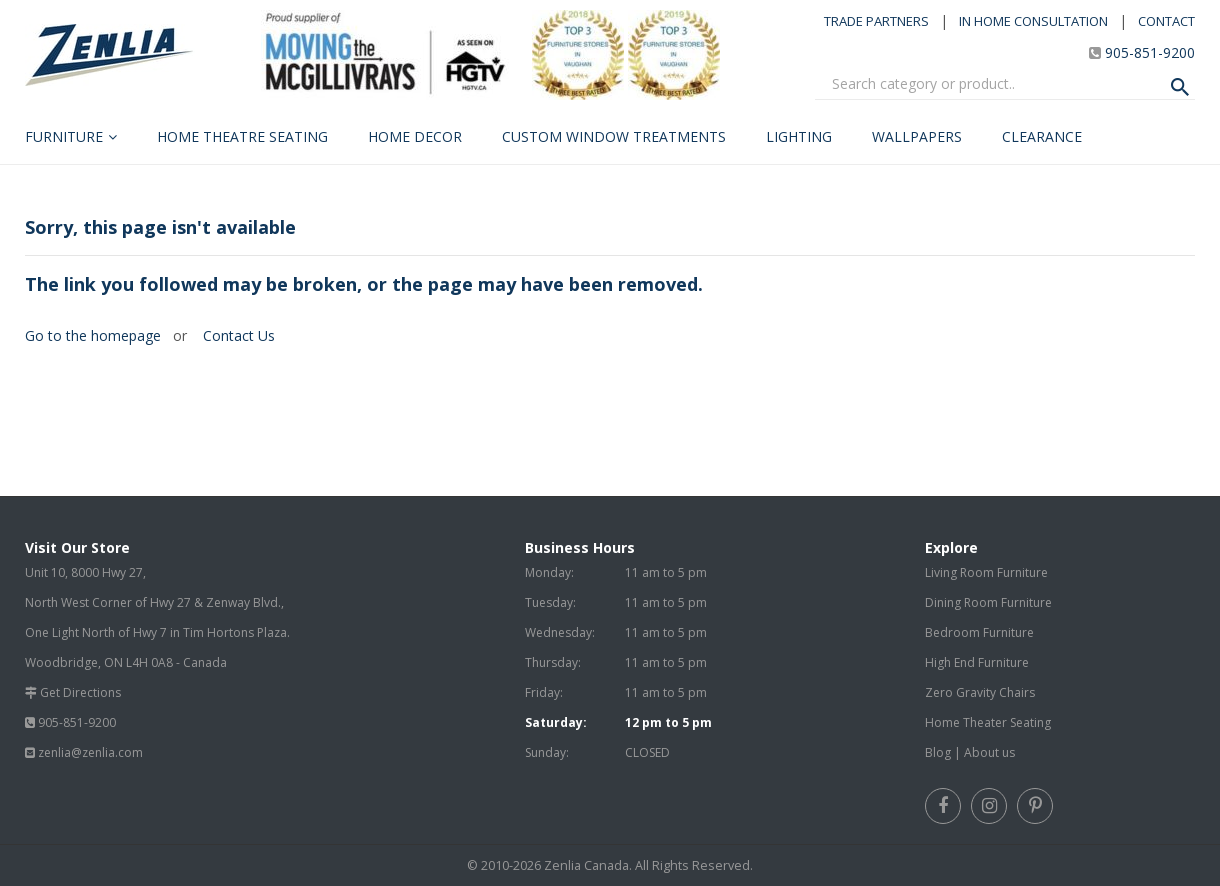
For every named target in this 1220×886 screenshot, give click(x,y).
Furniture (64, 136)
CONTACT (1166, 21)
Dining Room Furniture (988, 602)
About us (989, 752)
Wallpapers (917, 136)
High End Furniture (977, 662)
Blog (938, 752)
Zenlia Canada (586, 865)
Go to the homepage (93, 335)
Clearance (1042, 136)
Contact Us (237, 335)
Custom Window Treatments (614, 136)
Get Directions (80, 692)
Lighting (799, 136)
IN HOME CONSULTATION (1033, 21)
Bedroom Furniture (979, 632)
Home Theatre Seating (242, 136)
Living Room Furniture (986, 572)
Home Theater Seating (988, 722)
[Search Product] (1180, 87)
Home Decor (415, 136)
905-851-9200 (1150, 52)
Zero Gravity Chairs (980, 692)
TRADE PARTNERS (876, 21)
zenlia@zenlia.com (90, 752)
